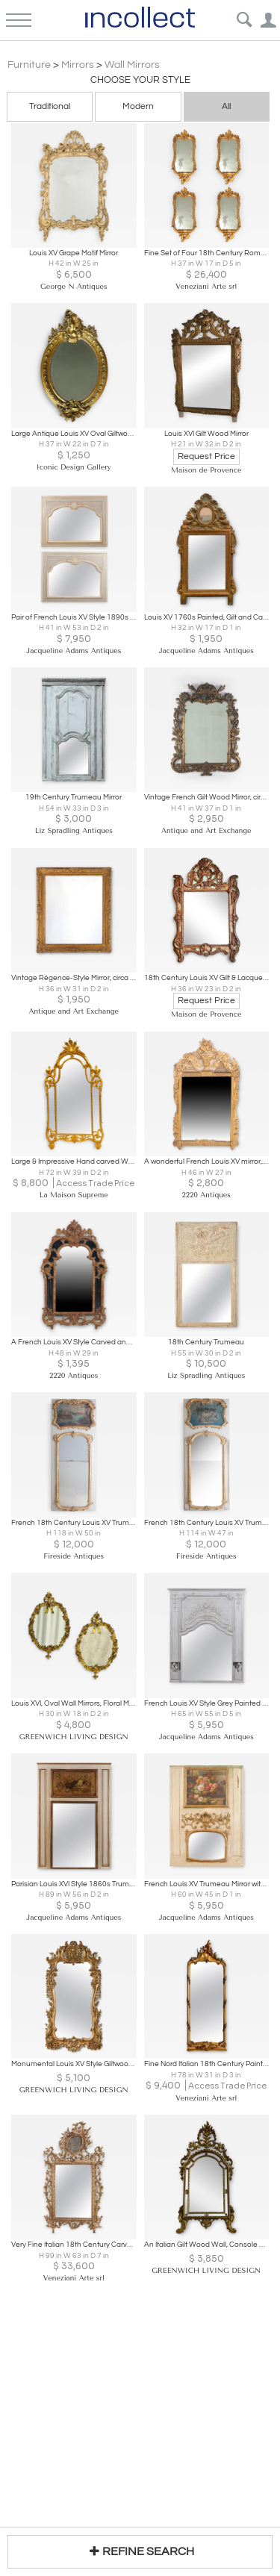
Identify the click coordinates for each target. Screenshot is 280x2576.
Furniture (29, 65)
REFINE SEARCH (140, 2551)
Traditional (49, 106)
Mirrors (77, 65)
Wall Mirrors (132, 65)
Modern (138, 106)
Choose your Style (140, 80)
